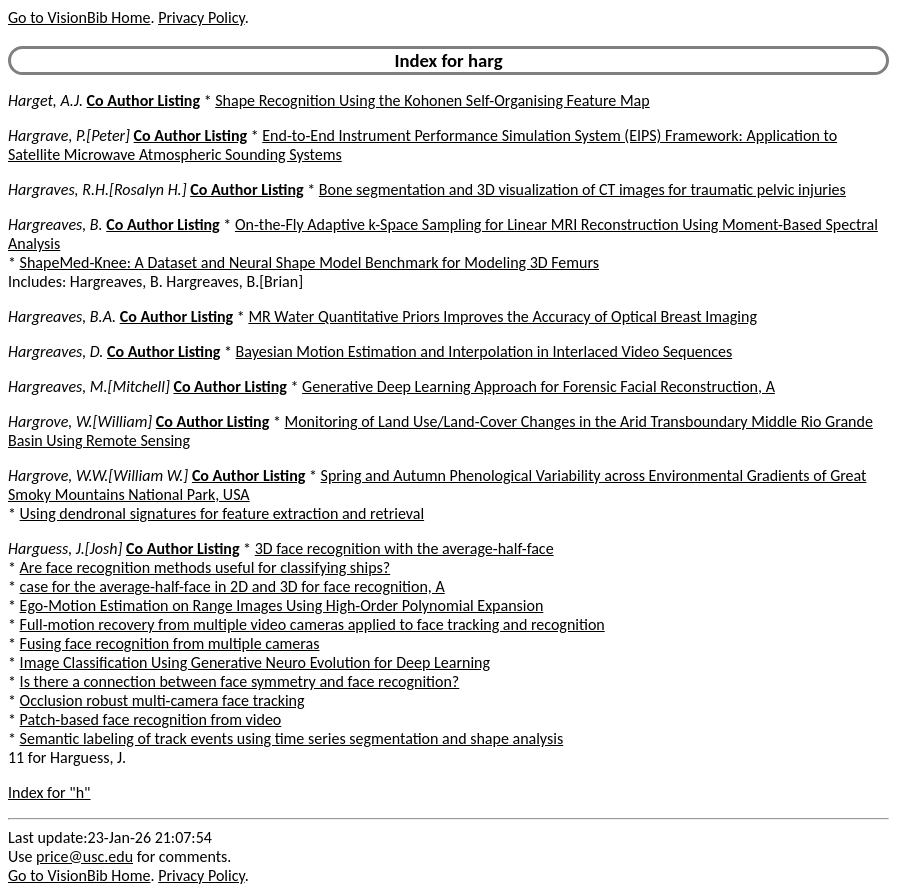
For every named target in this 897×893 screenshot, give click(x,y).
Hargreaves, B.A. (62, 316)
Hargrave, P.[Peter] (69, 135)
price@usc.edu (84, 856)
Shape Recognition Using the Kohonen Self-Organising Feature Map (432, 100)
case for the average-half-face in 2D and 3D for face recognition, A (232, 586)
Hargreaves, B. (55, 224)
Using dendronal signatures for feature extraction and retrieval (222, 513)
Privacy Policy (201, 17)
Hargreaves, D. (55, 351)
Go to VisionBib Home (79, 17)
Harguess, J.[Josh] (65, 548)
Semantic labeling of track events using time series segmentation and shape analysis (292, 738)
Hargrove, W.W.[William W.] (98, 475)
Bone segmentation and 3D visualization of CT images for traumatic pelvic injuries (582, 189)
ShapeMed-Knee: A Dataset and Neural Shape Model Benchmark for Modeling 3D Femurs (309, 262)
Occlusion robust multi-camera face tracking (162, 700)
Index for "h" (49, 792)
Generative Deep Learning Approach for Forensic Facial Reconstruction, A (538, 386)
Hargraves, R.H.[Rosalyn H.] (97, 189)
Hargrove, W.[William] (80, 421)
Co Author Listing (143, 100)
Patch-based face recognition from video (151, 719)
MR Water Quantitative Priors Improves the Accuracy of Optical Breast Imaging (502, 316)
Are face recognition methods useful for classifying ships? (205, 567)
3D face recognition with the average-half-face (404, 548)
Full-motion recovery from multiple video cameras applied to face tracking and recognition (312, 624)
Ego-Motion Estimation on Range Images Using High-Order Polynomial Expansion (282, 605)
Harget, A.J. (45, 100)
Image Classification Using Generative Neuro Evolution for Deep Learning (255, 662)
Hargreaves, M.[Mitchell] (89, 386)
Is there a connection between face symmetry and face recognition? (240, 681)
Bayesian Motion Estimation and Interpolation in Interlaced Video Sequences (484, 351)
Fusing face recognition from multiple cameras (170, 643)
